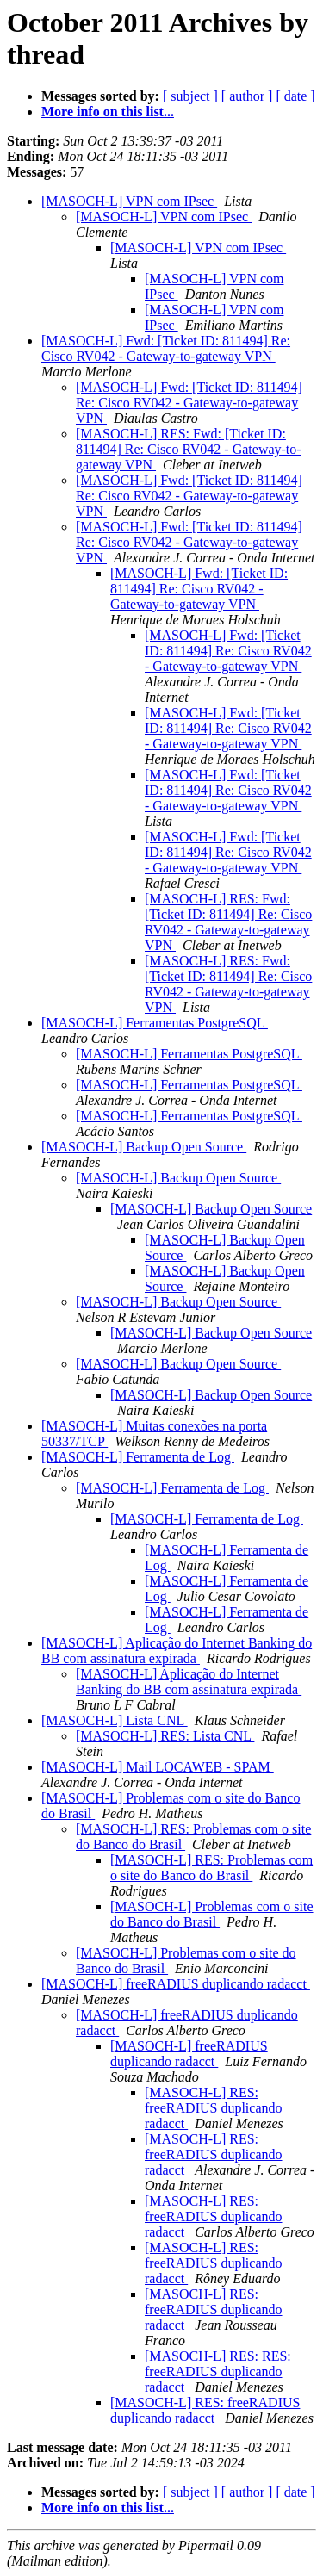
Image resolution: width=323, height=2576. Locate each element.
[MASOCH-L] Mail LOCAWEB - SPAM (157, 1767)
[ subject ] (190, 96)
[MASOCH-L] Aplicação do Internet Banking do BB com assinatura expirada (176, 1651)
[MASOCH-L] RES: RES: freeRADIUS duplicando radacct (218, 2371)
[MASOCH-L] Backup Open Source (143, 1146)
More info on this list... (107, 111)
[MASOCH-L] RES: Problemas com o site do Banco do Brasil (211, 1868)
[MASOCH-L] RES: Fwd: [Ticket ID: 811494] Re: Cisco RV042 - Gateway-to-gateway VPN (188, 449)
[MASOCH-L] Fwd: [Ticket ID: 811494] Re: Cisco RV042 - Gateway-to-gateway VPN (165, 348)
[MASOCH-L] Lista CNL (114, 1720)
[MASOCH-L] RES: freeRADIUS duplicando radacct (214, 2108)
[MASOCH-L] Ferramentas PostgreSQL (154, 1022)
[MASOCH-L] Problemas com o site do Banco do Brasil (212, 1914)
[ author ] (247, 96)
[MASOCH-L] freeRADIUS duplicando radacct (175, 1984)
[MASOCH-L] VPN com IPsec (129, 201)
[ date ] (295, 96)
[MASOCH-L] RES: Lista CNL (165, 1736)
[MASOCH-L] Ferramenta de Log (137, 1456)
